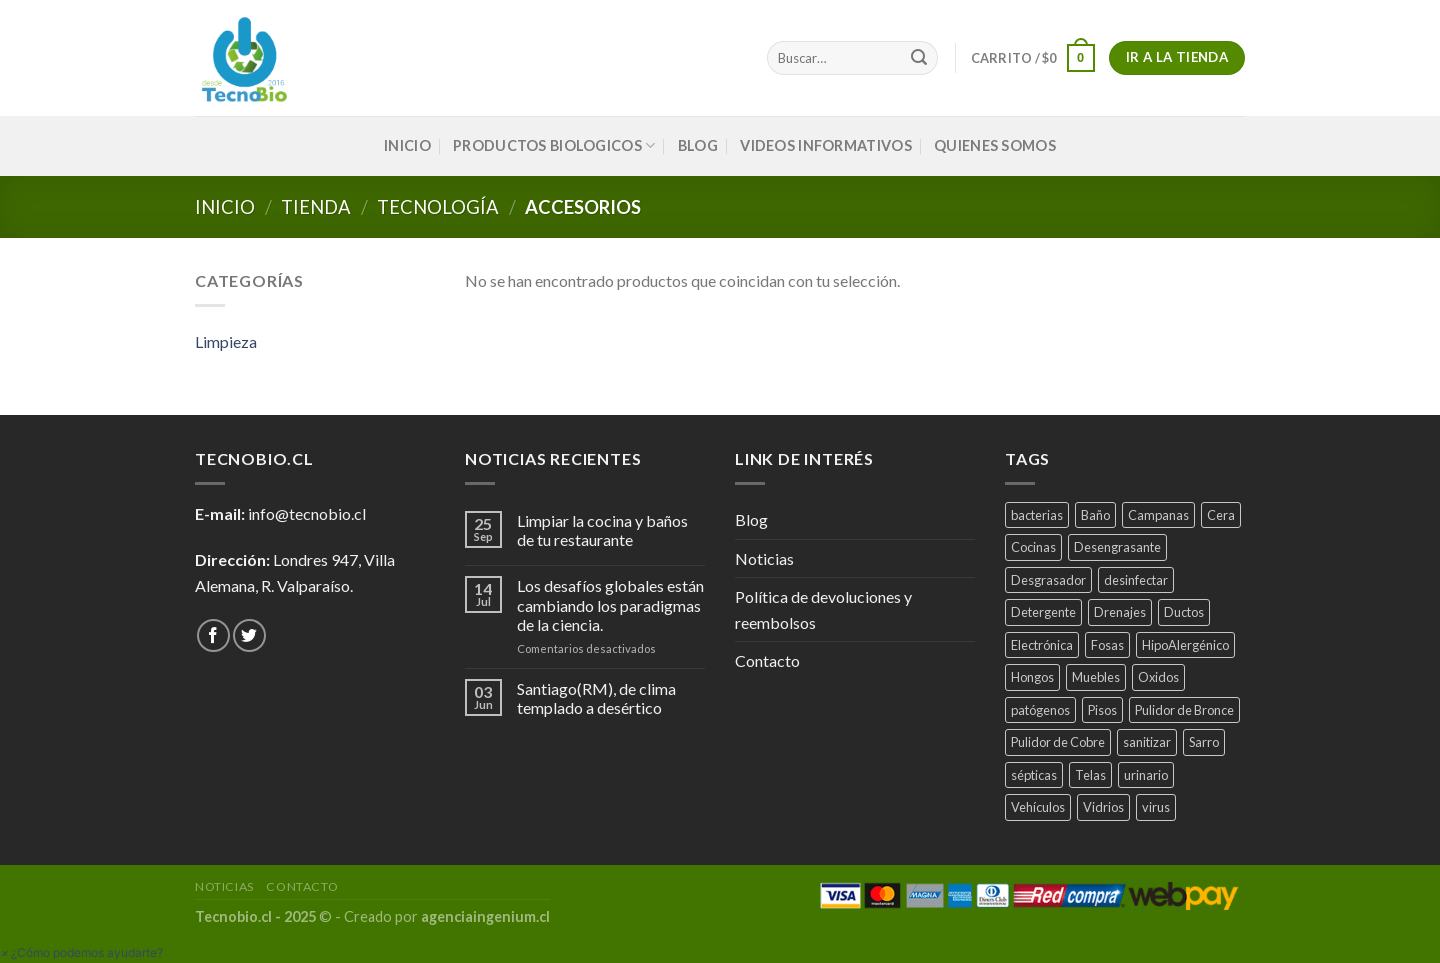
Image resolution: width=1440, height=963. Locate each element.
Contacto (767, 660)
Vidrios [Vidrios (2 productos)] (1103, 807)
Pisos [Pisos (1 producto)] (1102, 710)
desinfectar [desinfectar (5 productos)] (1136, 580)
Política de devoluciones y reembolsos (823, 609)
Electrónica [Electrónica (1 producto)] (1042, 645)
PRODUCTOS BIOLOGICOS (554, 145)
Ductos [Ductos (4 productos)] (1184, 612)
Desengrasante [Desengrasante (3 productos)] (1117, 547)
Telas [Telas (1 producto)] (1090, 775)
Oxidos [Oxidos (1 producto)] (1158, 677)
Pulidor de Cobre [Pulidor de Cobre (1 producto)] (1058, 742)
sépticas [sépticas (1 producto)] (1034, 775)
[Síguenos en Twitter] (249, 635)
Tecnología (438, 207)
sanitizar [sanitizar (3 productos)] (1147, 742)
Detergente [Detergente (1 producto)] (1043, 612)
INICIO (407, 145)
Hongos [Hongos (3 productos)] (1032, 677)
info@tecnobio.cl (307, 513)
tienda (316, 207)
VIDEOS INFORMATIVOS (825, 145)
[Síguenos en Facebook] (213, 635)
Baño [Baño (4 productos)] (1095, 515)
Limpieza (226, 341)
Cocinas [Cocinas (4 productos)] (1033, 547)
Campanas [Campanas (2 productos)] (1158, 515)
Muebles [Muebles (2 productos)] (1096, 677)
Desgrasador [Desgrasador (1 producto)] (1048, 580)
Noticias (764, 558)
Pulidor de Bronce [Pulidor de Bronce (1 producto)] (1184, 710)
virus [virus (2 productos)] (1156, 807)
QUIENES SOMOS (995, 145)
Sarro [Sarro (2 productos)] (1204, 742)
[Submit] (919, 58)
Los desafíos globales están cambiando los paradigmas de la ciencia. (610, 604)
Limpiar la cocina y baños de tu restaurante (602, 530)
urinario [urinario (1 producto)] (1146, 775)
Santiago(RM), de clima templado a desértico (596, 698)
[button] (81, 952)
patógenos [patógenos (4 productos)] (1040, 710)
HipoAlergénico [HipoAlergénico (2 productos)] (1185, 645)
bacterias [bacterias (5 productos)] (1037, 515)
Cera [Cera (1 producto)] (1221, 515)
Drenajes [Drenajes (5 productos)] (1120, 612)
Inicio (225, 207)
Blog (698, 145)
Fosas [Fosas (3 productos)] (1107, 645)
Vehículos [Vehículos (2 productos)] (1038, 807)
